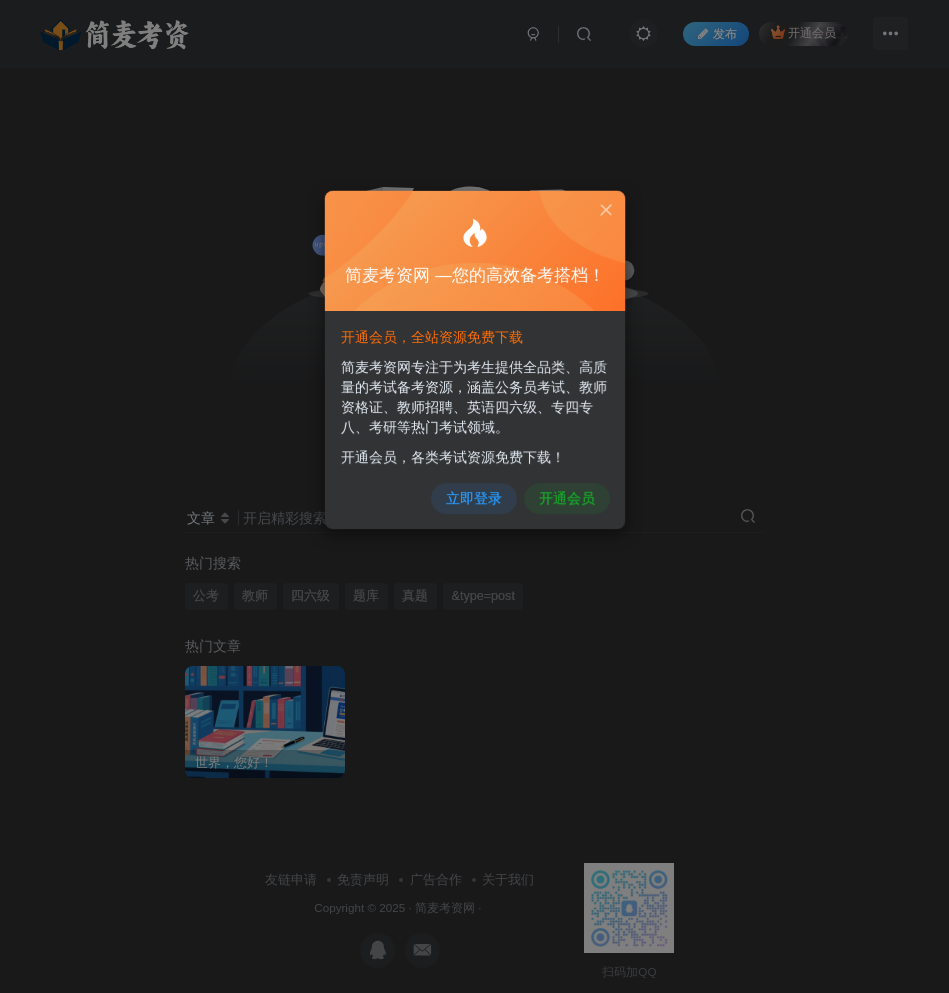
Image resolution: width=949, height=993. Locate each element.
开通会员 (558, 486)
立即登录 (473, 486)
